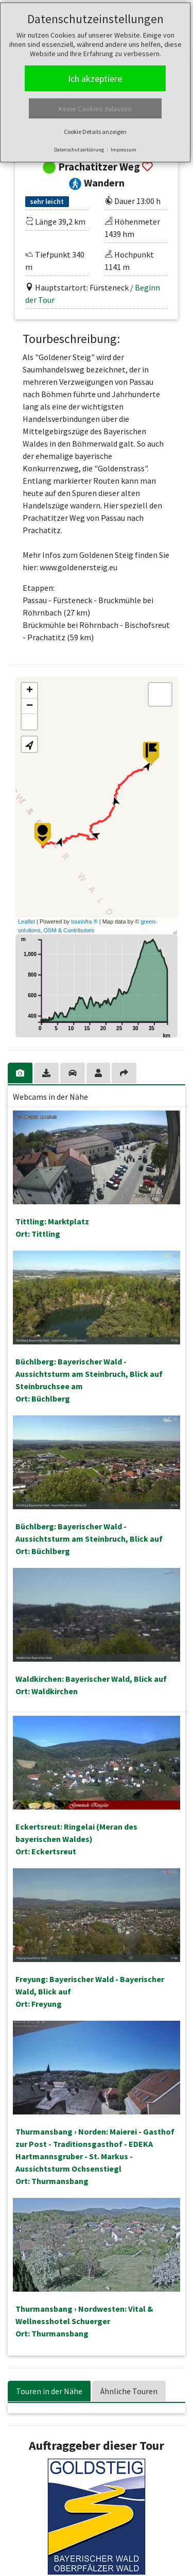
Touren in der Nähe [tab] (49, 2391)
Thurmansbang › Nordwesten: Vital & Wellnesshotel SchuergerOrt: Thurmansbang (84, 2321)
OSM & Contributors (69, 930)
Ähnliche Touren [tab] (128, 2391)
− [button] (29, 706)
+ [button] (29, 690)
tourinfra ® (84, 921)
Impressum (123, 149)
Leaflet (26, 921)
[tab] (21, 1073)
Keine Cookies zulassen (95, 108)
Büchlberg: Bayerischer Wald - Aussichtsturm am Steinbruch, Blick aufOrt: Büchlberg (89, 1538)
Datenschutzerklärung (79, 149)
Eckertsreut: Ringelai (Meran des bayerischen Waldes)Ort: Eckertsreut (76, 1838)
